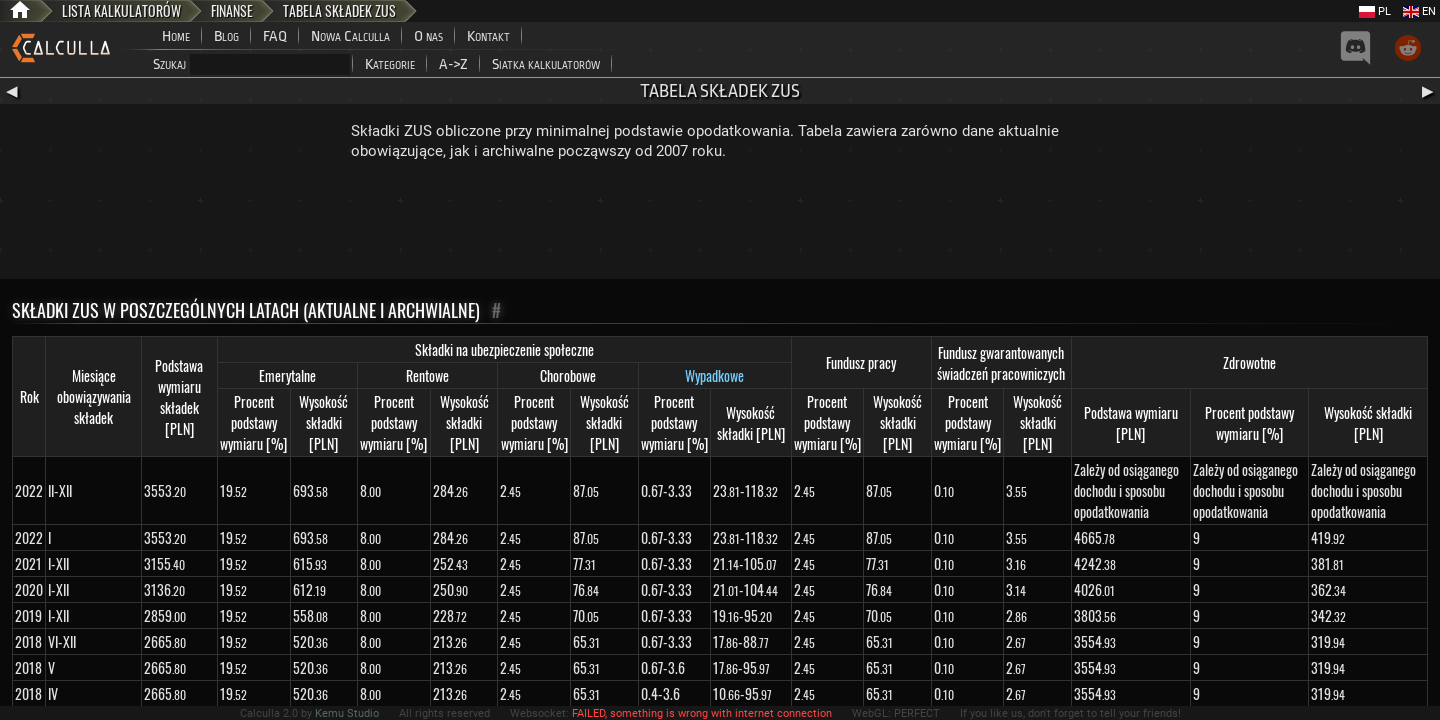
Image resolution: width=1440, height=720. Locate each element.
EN (1419, 11)
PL (1375, 11)
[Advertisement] (720, 224)
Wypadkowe (714, 375)
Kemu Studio (347, 713)
